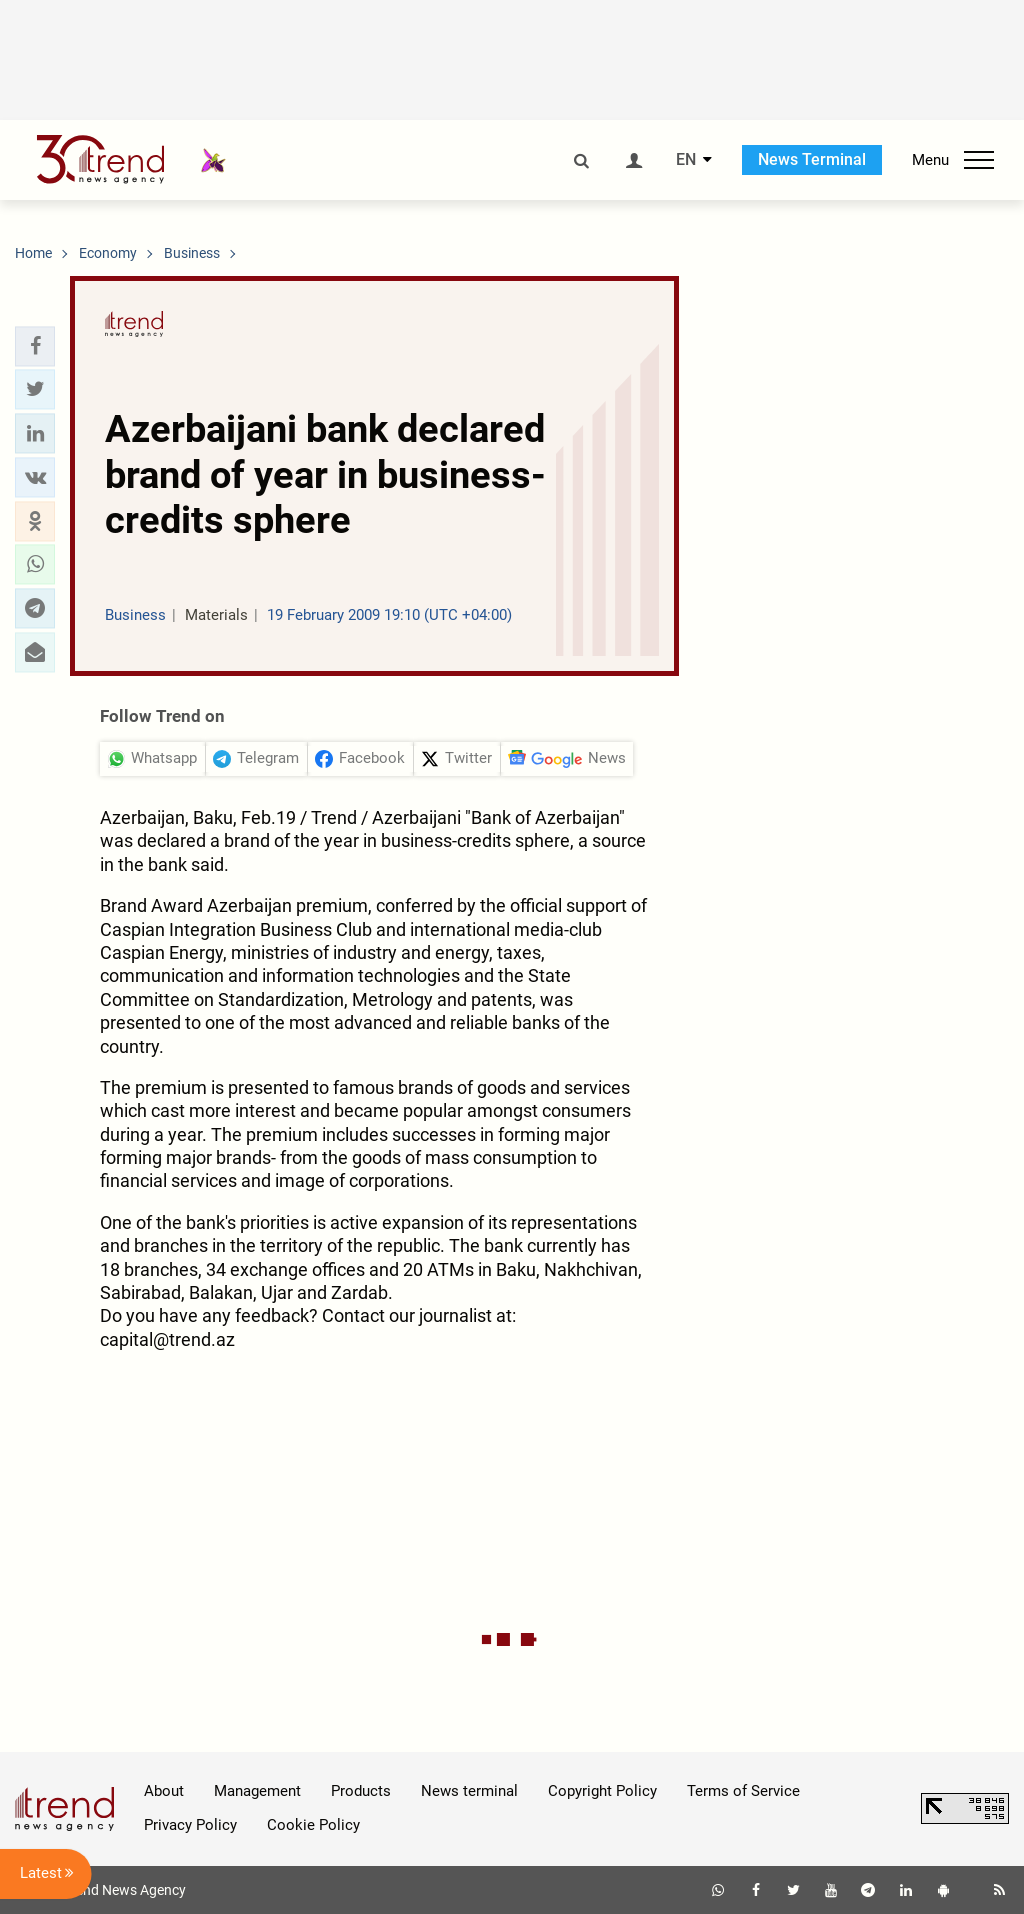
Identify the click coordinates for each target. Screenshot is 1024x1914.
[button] (35, 346)
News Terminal (812, 159)
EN (686, 160)
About (164, 1791)
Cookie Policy (313, 1825)
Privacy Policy (190, 1825)
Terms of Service (743, 1791)
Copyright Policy (602, 1791)
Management (257, 1791)
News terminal (469, 1791)
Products (361, 1791)
